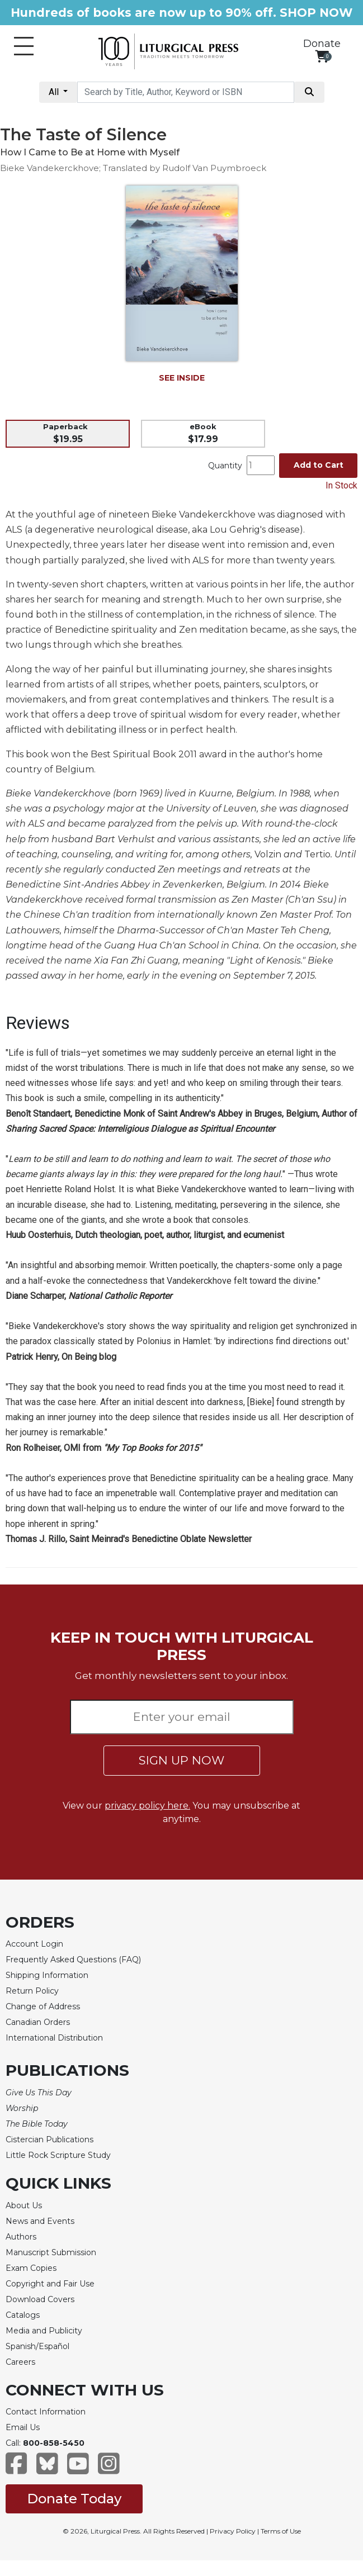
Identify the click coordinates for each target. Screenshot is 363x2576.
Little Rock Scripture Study (58, 2155)
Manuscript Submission (51, 2252)
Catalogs (23, 2315)
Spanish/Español (37, 2346)
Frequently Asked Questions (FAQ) (73, 1959)
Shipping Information (47, 1975)
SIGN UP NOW (181, 1760)
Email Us (23, 2427)
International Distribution (54, 2038)
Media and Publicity (44, 2331)
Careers (20, 2362)
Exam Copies (31, 2268)
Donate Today (74, 2498)
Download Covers (40, 2299)
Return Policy (32, 1991)
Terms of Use (281, 2531)
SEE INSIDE (182, 378)
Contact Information (46, 2412)
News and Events (40, 2221)
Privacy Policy (233, 2531)
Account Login (34, 1944)
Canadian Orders (38, 2022)
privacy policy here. (147, 1805)
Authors (21, 2237)
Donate (322, 43)
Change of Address (43, 2006)
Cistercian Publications (49, 2139)
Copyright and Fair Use (50, 2284)
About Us (24, 2205)
